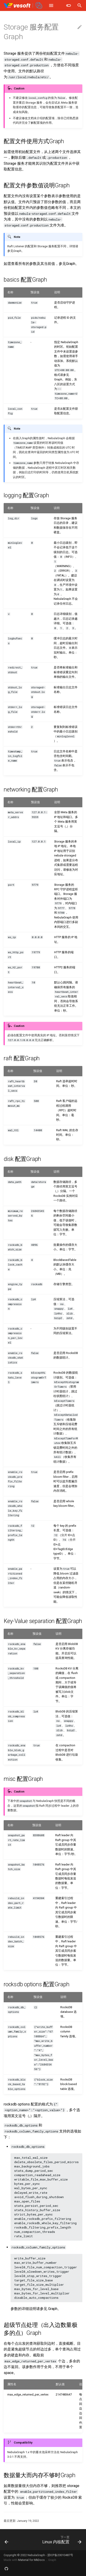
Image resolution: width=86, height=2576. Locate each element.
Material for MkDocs (31, 2560)
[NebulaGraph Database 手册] (23, 5)
